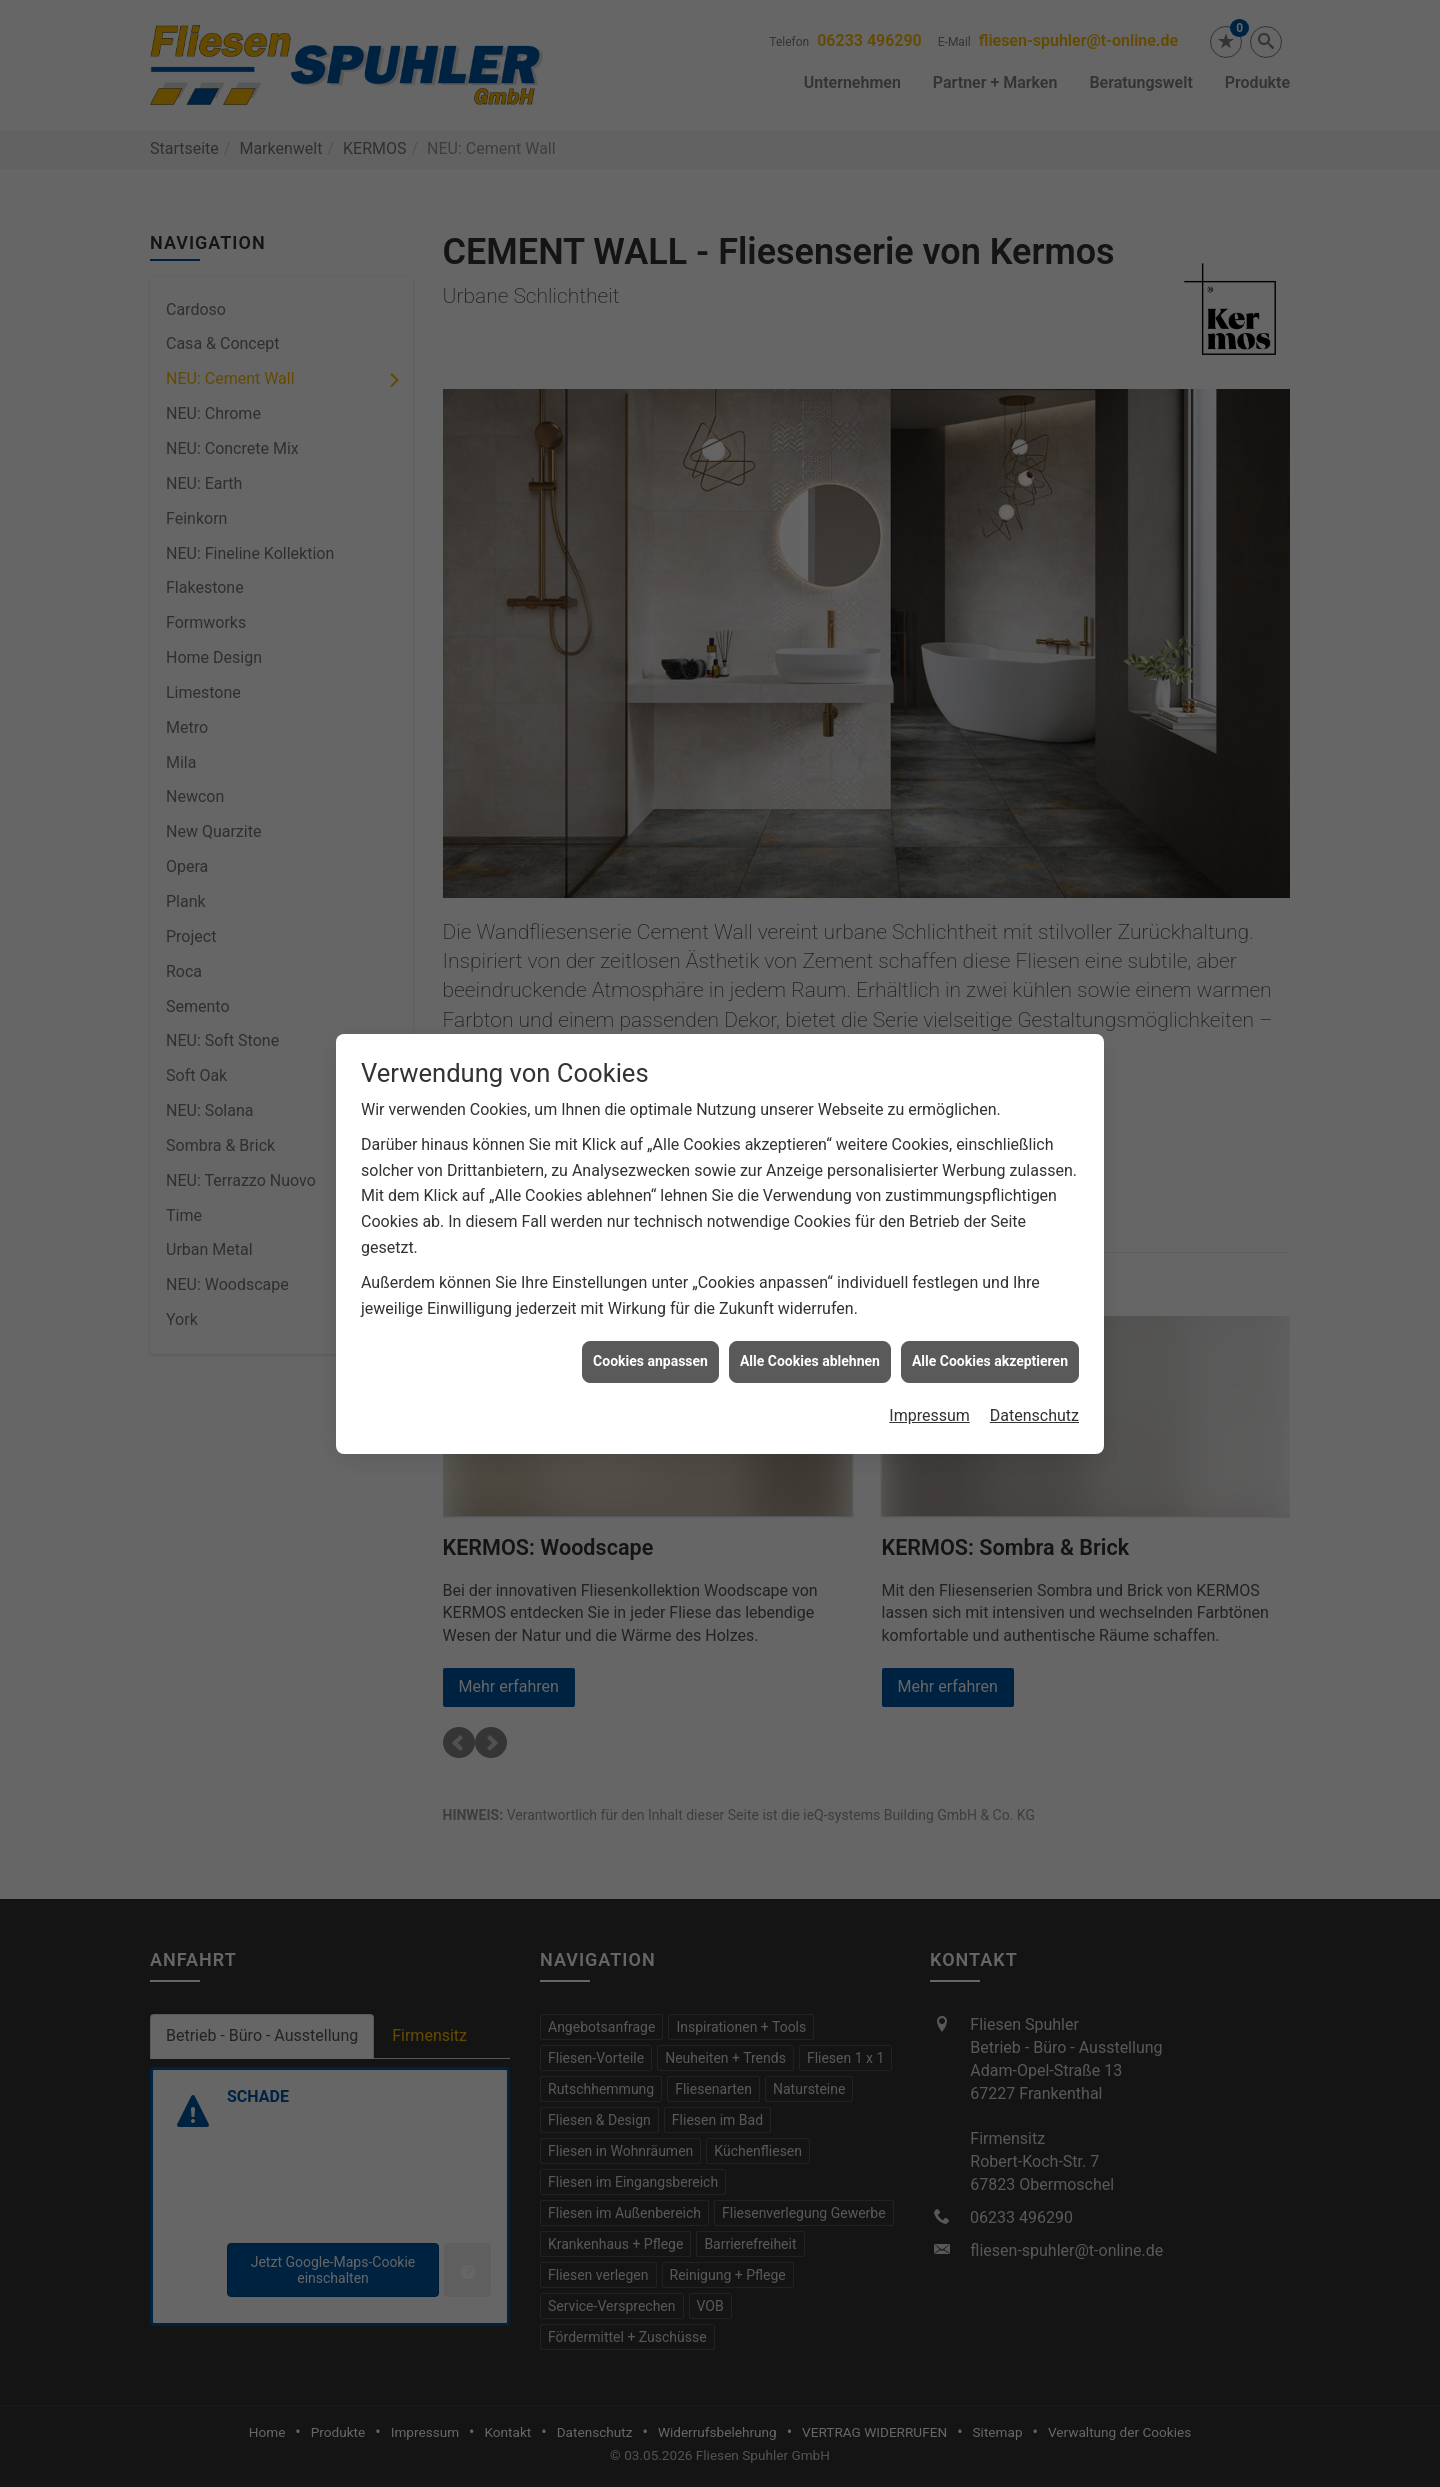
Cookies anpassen (650, 1295)
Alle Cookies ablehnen (810, 1295)
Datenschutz (1034, 1349)
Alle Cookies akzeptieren (990, 1295)
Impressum (929, 1349)
